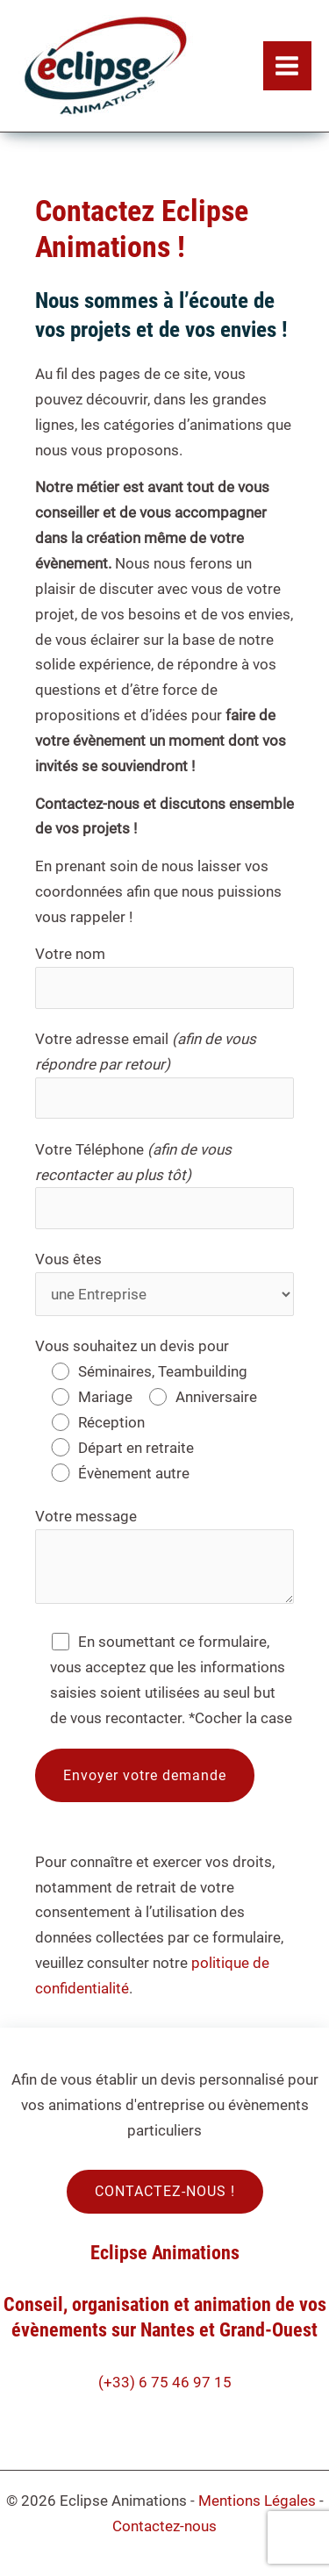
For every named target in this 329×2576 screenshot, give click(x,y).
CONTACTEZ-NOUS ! (165, 2191)
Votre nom (164, 976)
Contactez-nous (164, 2526)
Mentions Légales (257, 2500)
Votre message (164, 1559)
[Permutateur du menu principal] (287, 65)
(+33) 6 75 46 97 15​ (165, 2382)
